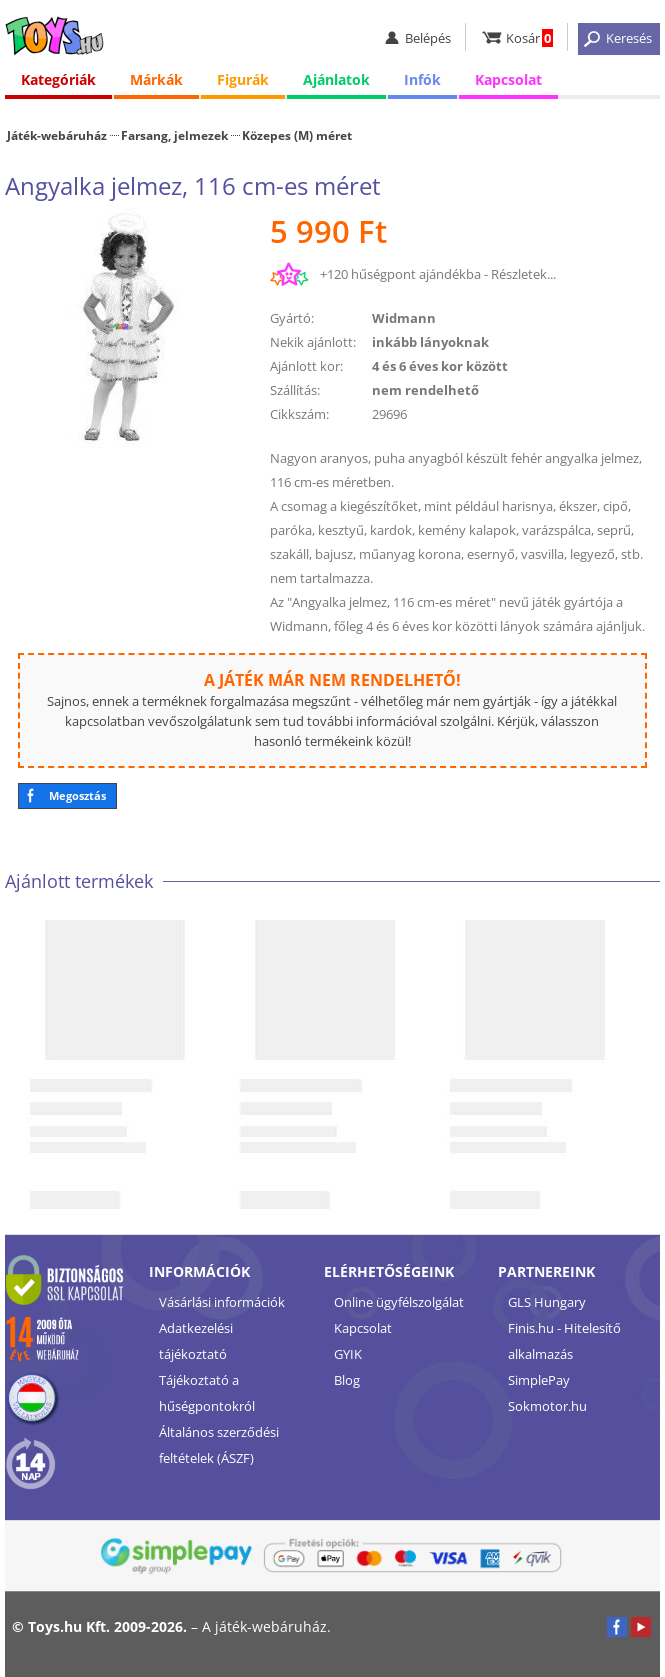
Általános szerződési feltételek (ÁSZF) (219, 1445)
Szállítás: (295, 390)
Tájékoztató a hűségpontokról (207, 1393)
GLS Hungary (547, 1302)
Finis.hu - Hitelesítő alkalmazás (564, 1341)
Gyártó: (292, 318)
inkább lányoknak (430, 342)
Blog (347, 1380)
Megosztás (77, 795)
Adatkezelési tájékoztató (196, 1341)
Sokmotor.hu (547, 1406)
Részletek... (523, 274)
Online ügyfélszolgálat (399, 1302)
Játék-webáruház (57, 135)
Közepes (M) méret (297, 135)
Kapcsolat (508, 79)
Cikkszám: (299, 414)
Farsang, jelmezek (174, 135)
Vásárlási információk (222, 1302)
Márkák (156, 79)
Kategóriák (58, 79)
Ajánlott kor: (306, 366)
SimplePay (539, 1380)
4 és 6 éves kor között (440, 366)
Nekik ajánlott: (313, 342)
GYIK (348, 1354)
